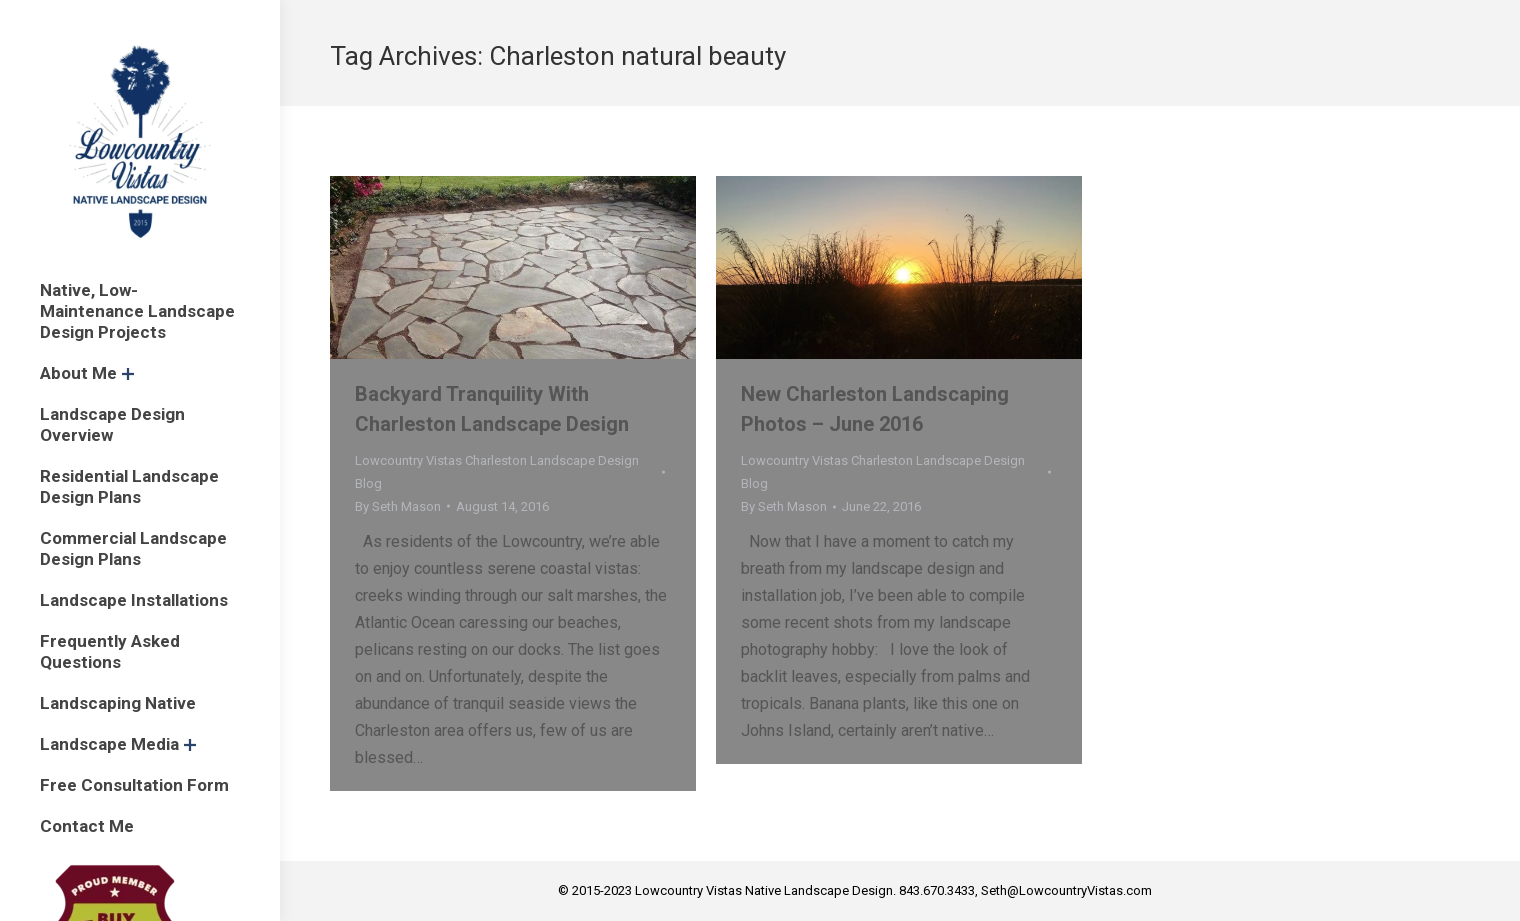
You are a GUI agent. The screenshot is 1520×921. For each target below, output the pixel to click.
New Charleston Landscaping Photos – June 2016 (875, 409)
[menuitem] (140, 311)
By (398, 506)
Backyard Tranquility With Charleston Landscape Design (492, 409)
